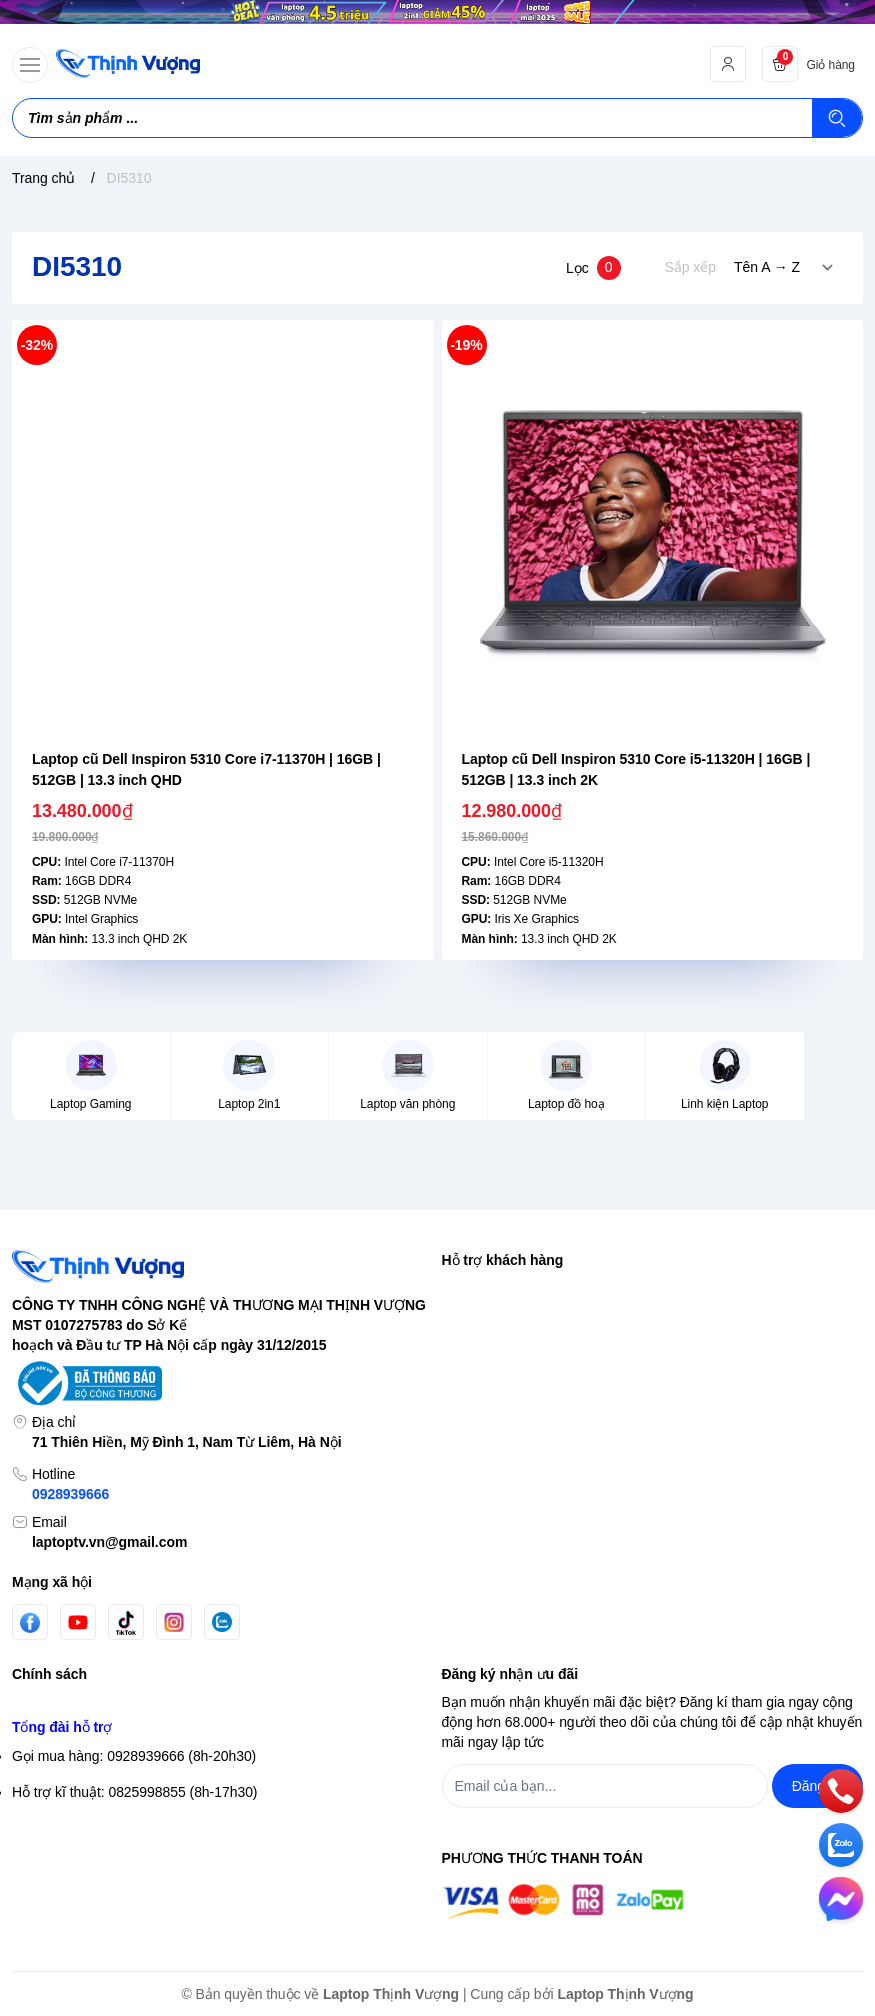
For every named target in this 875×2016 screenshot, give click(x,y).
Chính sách (49, 1595)
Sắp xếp (690, 267)
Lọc (593, 268)
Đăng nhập (476, 1245)
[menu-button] (30, 65)
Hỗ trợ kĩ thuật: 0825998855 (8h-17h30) (134, 1913)
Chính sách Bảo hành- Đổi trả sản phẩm (136, 1804)
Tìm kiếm (470, 1209)
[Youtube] (78, 1543)
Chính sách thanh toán (82, 1768)
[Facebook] (30, 1543)
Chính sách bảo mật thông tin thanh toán (137, 1660)
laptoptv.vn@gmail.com (109, 1463)
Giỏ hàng (470, 1317)
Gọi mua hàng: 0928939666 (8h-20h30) (134, 1877)
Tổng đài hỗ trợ (62, 1848)
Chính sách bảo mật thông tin (103, 1624)
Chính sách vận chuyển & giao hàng (124, 1732)
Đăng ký (467, 1281)
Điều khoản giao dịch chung (98, 1696)
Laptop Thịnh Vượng (391, 1994)
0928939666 (70, 1415)
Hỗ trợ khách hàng (503, 1180)
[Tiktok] (126, 1543)
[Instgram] (174, 1543)
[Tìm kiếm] (837, 118)
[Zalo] (222, 1543)
